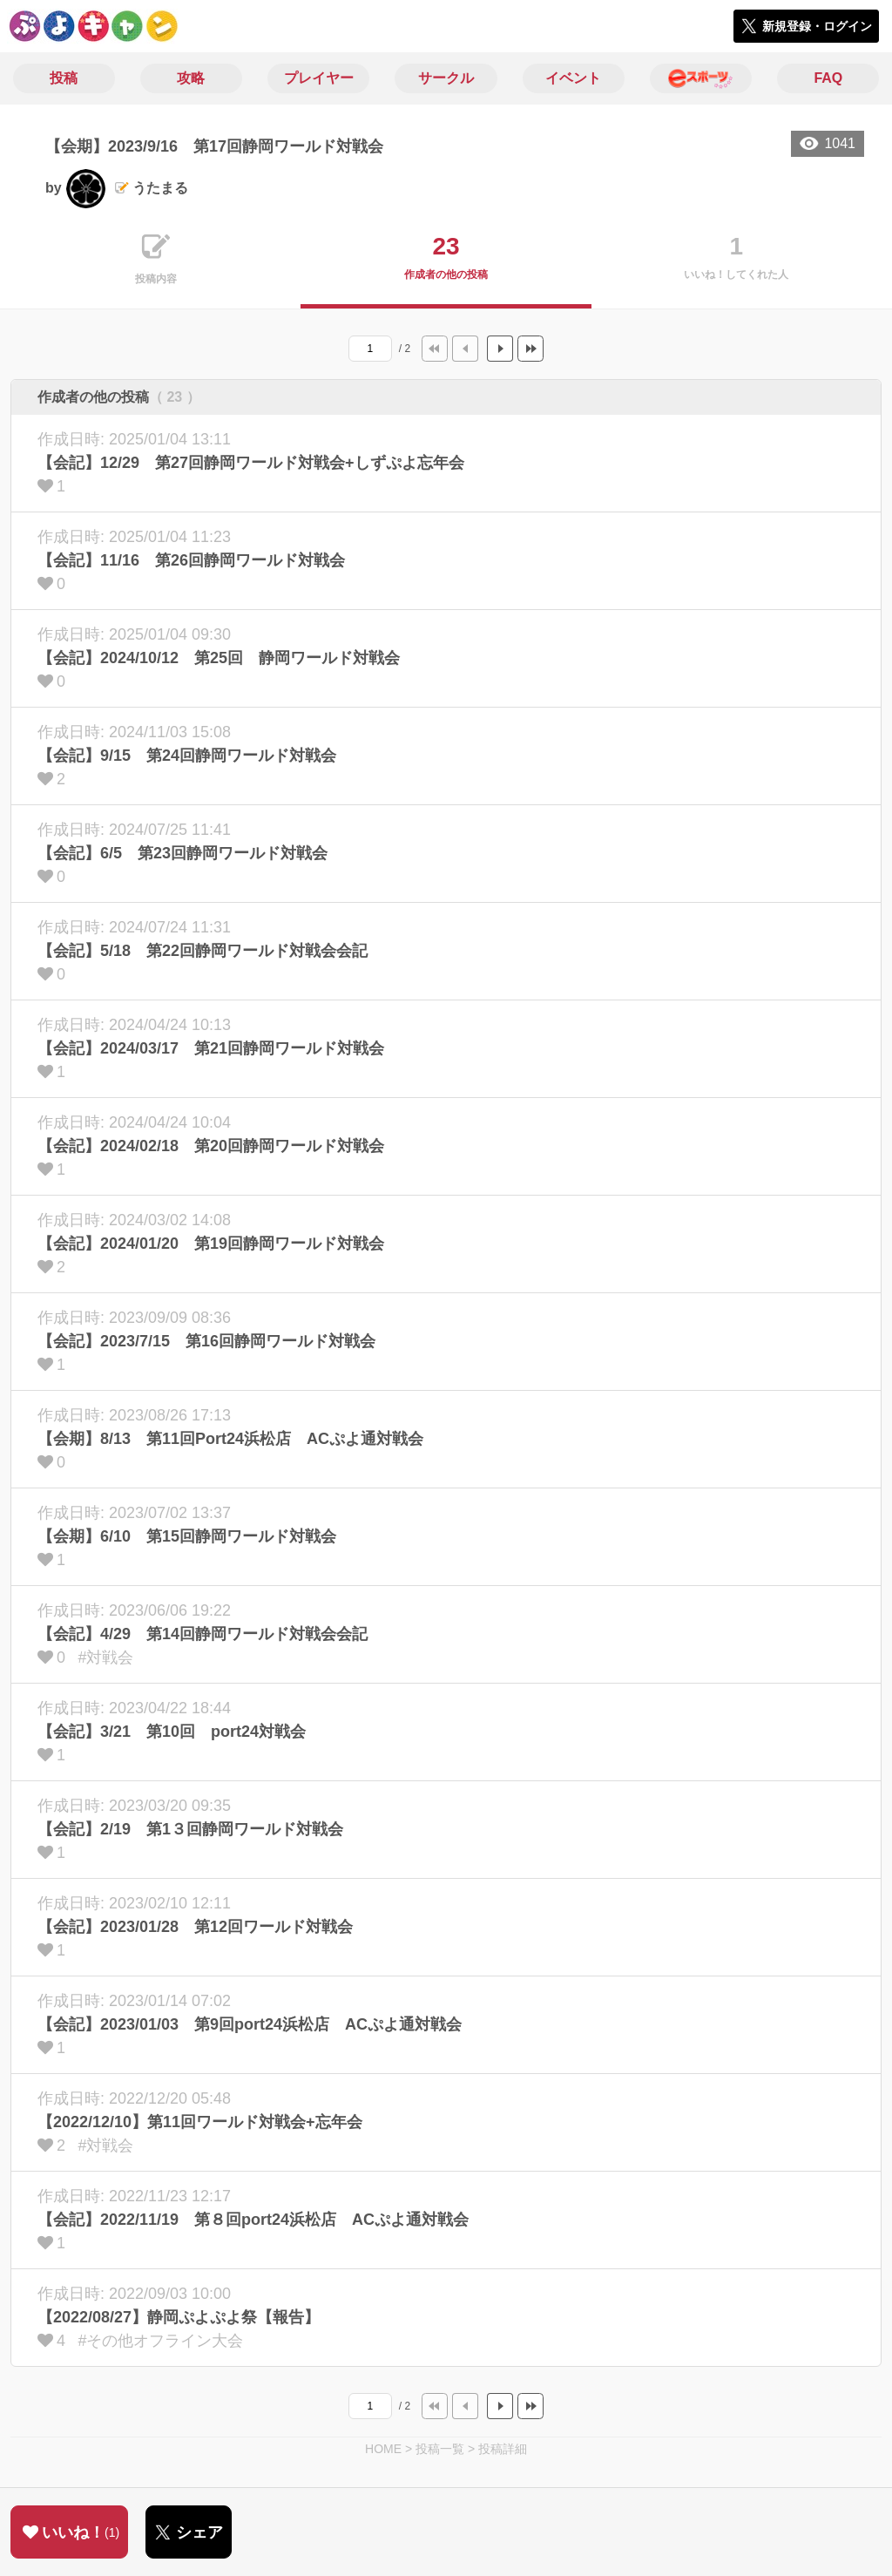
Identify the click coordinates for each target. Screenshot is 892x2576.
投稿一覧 (440, 2449)
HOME (383, 2449)
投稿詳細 (502, 2449)
